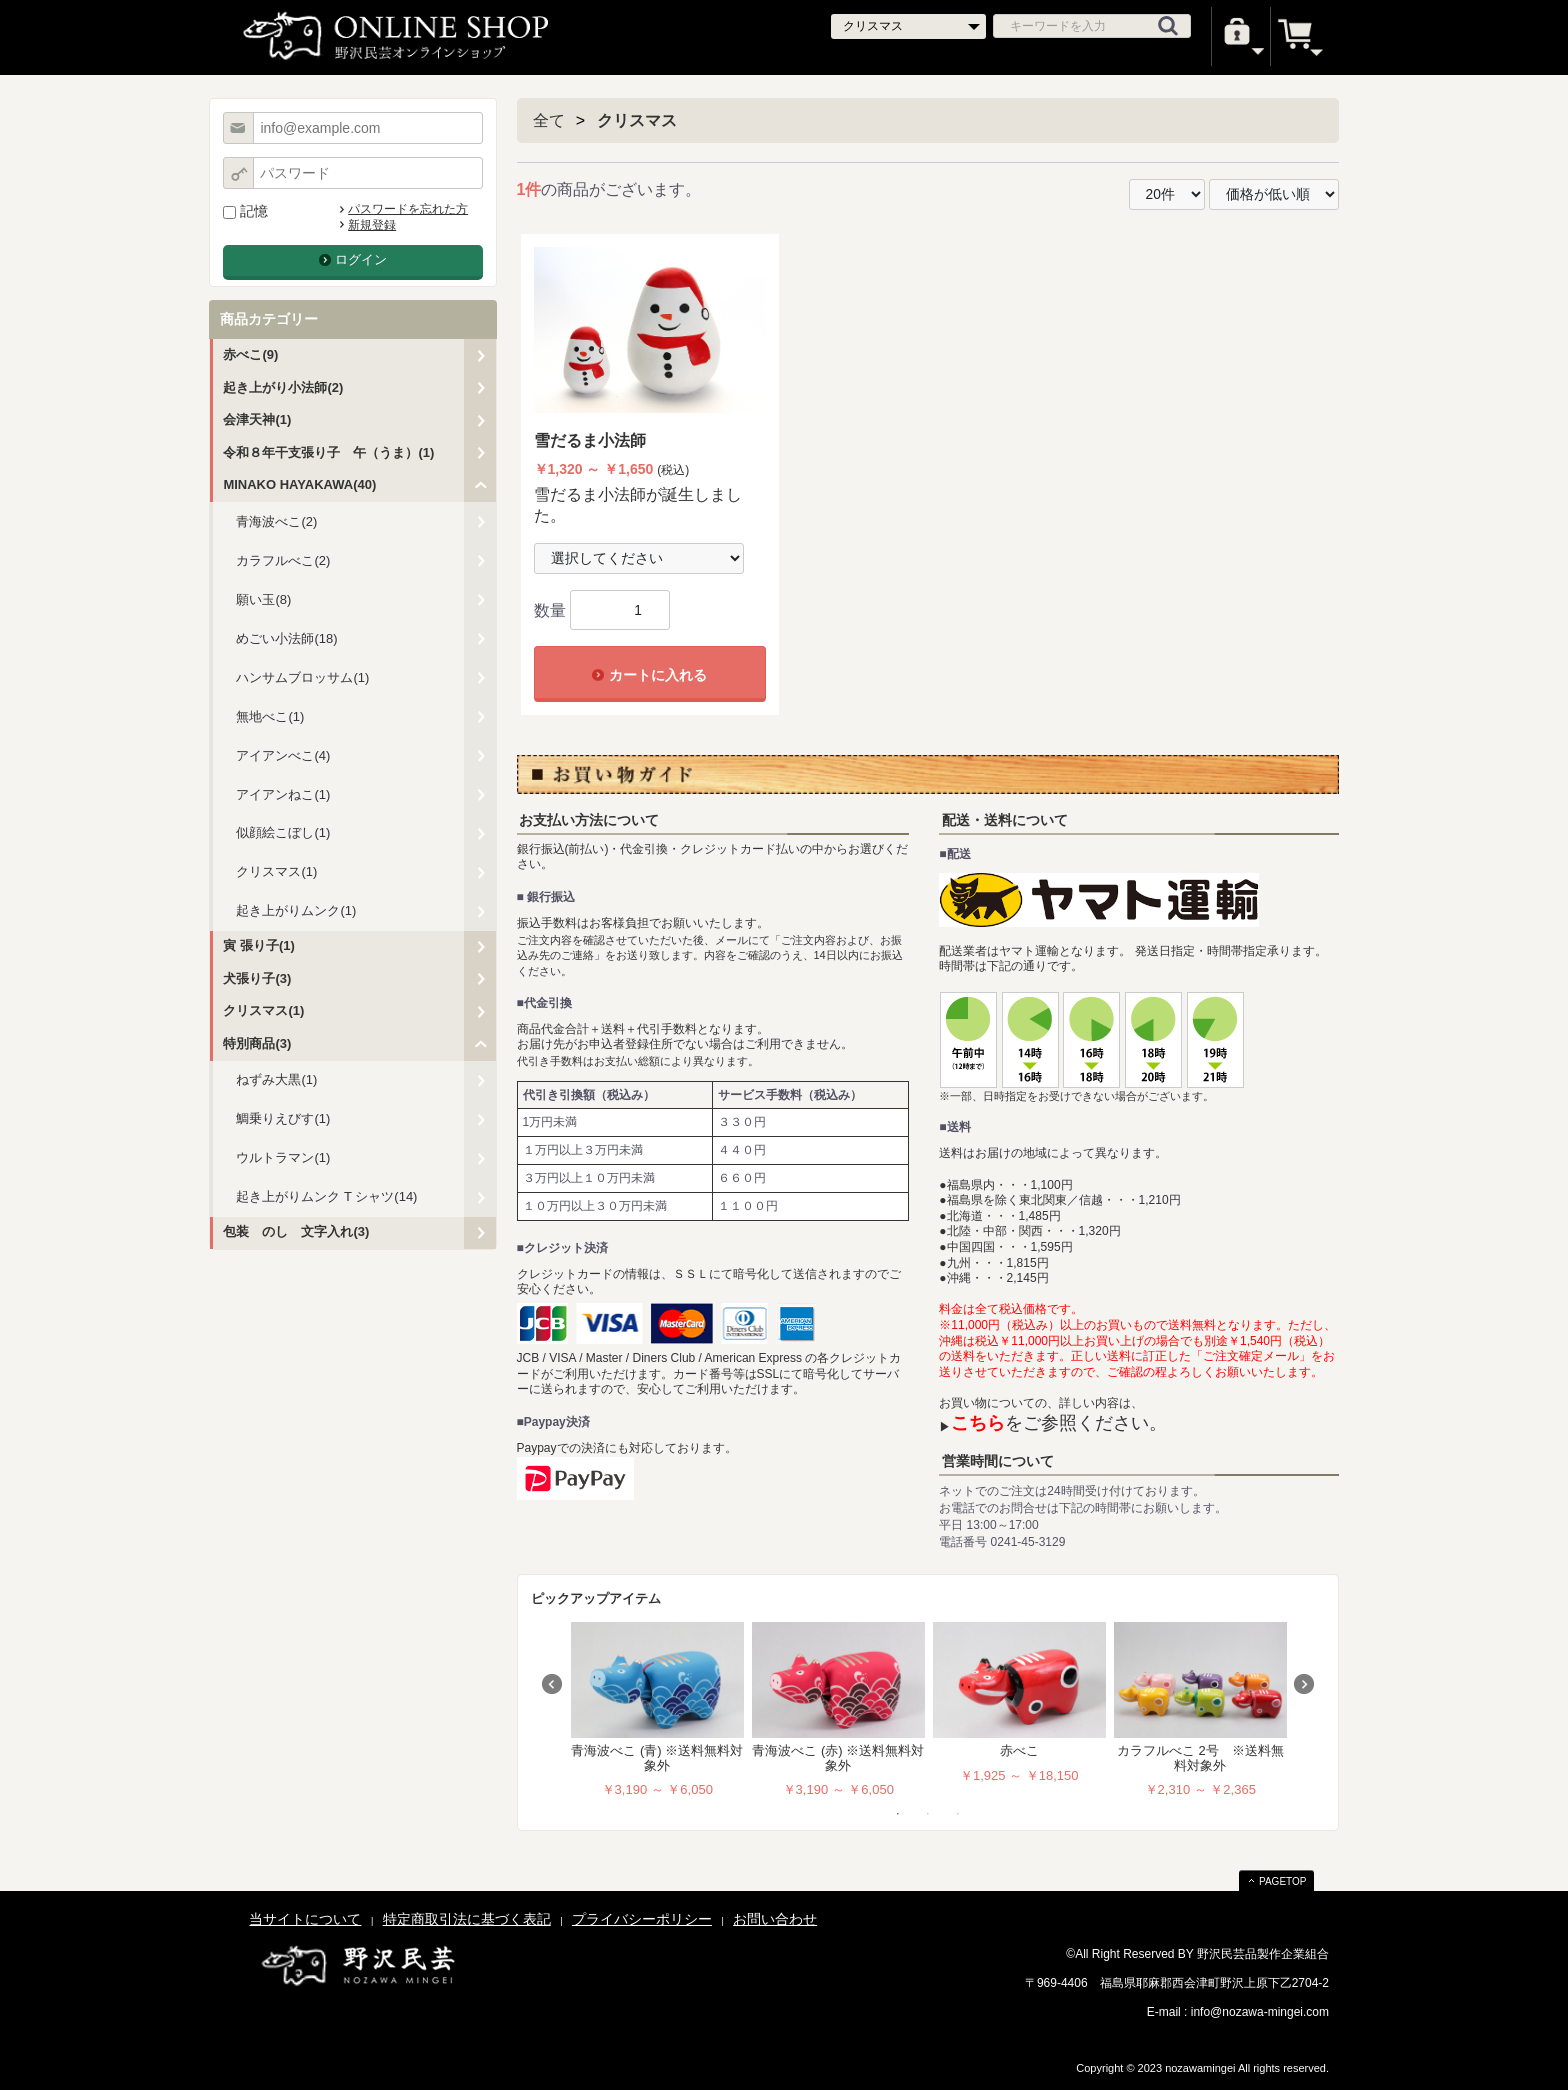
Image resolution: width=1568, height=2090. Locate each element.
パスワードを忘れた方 (408, 209)
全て (549, 120)
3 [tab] (958, 1814)
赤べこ (1019, 1750)
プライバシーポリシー (642, 1919)
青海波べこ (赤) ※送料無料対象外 (838, 1757)
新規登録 (372, 225)
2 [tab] (928, 1814)
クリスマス (637, 120)
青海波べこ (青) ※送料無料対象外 (657, 1757)
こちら (978, 1423)
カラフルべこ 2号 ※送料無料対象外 (1200, 1757)
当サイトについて (305, 1919)
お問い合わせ (775, 1919)
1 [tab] (898, 1814)
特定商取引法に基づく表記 (467, 1919)
